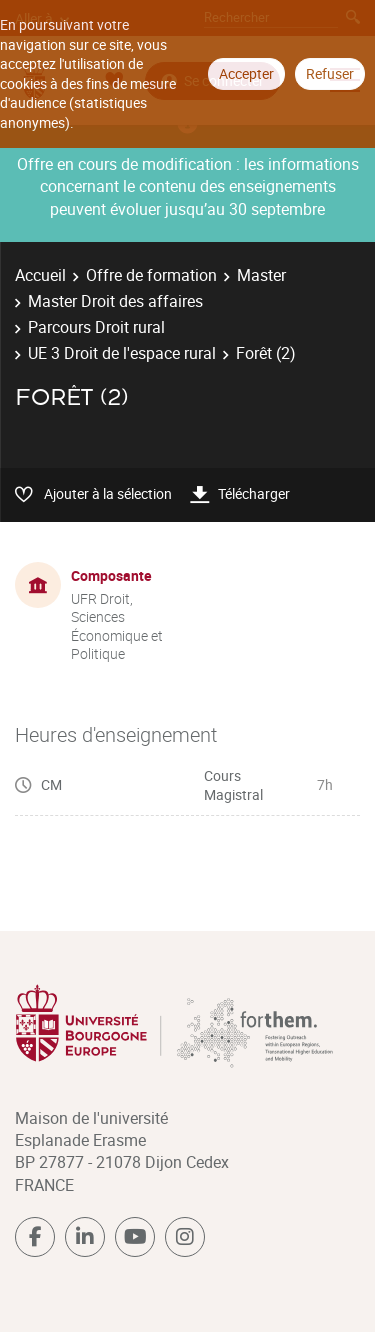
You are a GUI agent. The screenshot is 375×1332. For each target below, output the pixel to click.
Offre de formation (151, 275)
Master (261, 275)
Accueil (40, 275)
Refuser (330, 73)
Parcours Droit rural (96, 327)
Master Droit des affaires (115, 301)
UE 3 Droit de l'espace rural (122, 353)
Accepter (246, 73)
